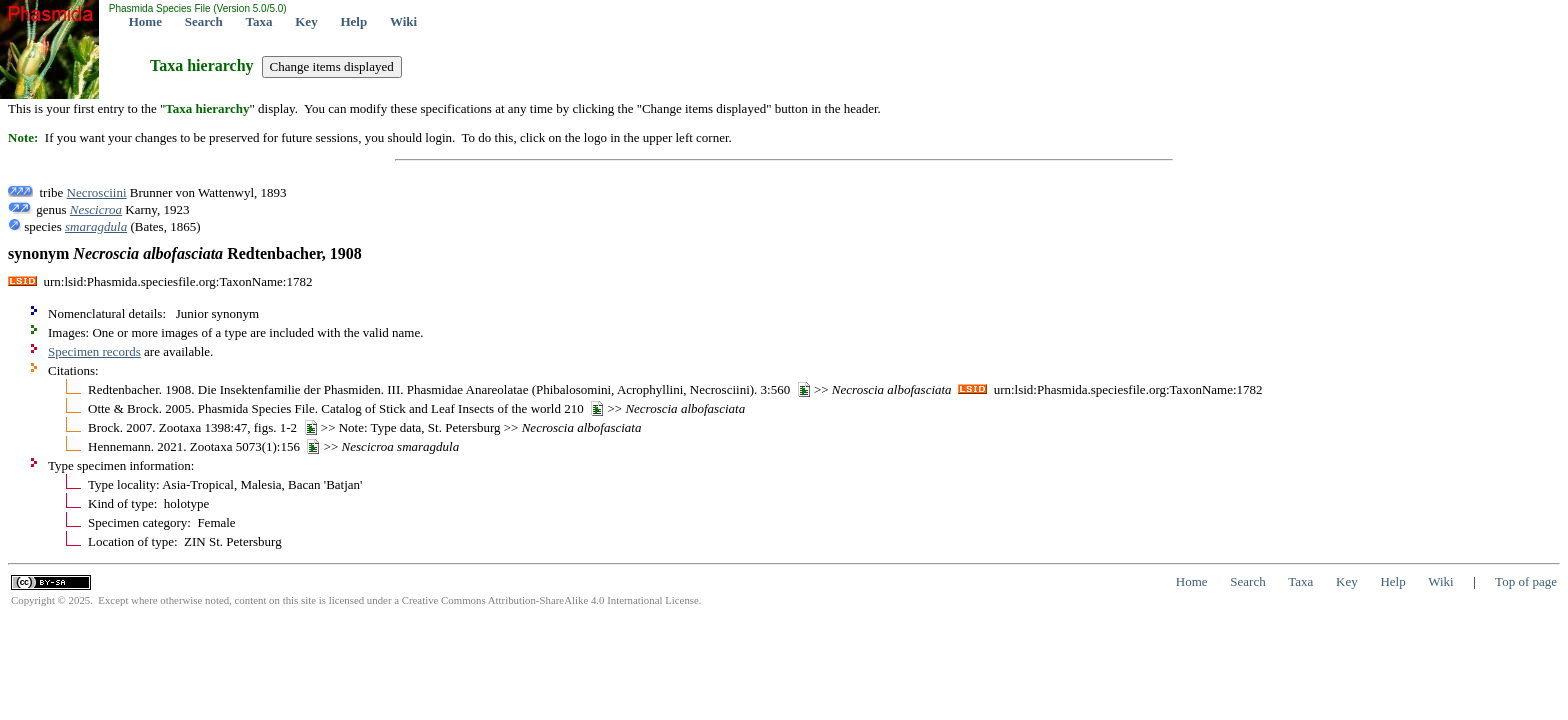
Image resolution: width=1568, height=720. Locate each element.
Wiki (403, 21)
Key (306, 21)
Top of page (1526, 581)
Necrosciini (97, 192)
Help (353, 21)
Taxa (259, 21)
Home (145, 21)
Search (204, 21)
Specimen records (94, 351)
